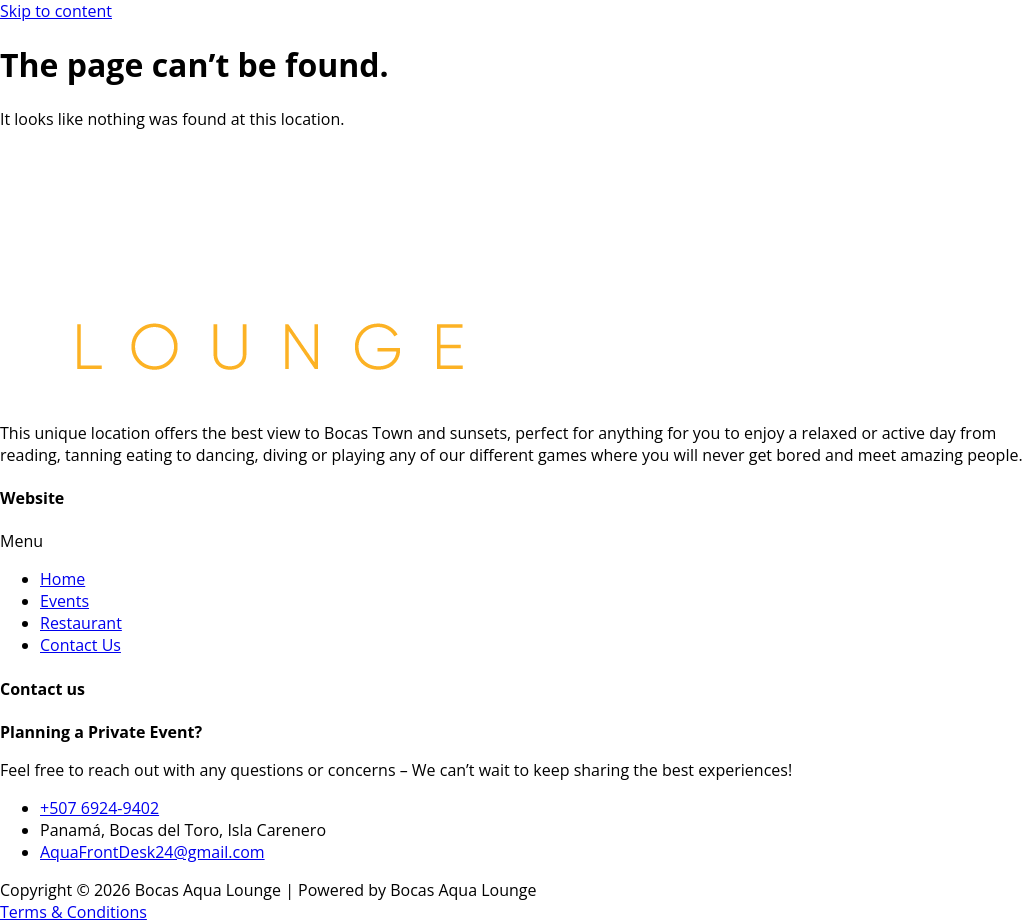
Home (62, 579)
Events (64, 601)
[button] (512, 541)
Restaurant (81, 623)
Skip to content (56, 11)
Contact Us (80, 645)
